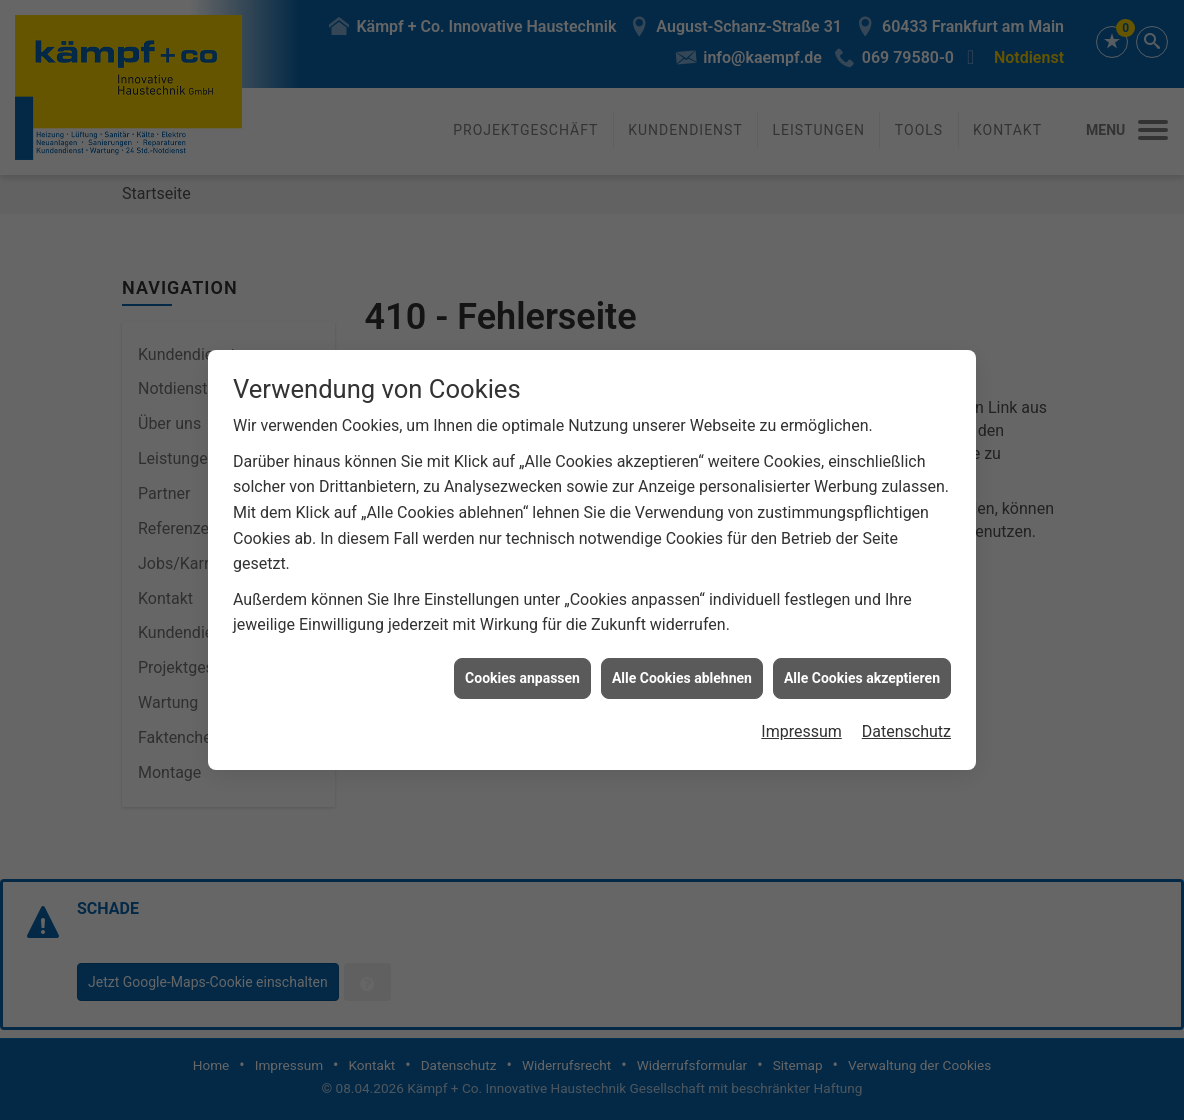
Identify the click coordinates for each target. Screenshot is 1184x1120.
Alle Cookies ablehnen (682, 670)
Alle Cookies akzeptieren (862, 670)
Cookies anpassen (522, 670)
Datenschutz (906, 724)
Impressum (801, 724)
